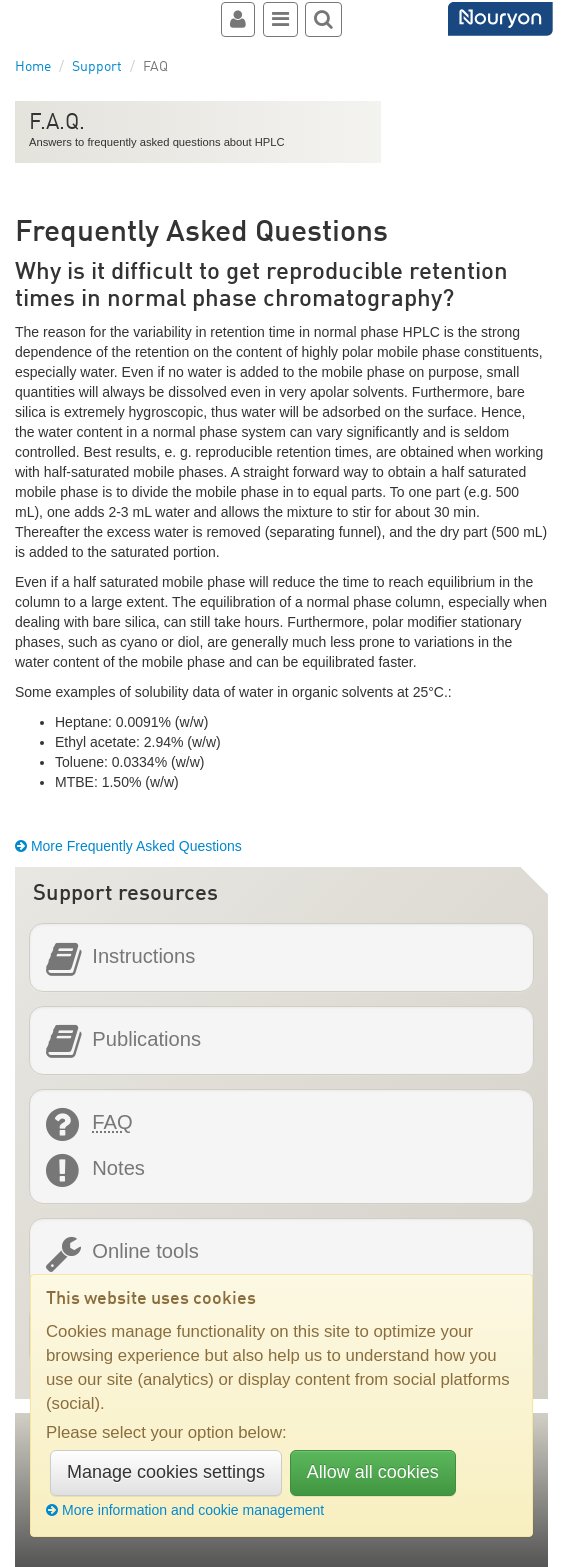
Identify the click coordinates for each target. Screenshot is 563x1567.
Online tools (145, 1251)
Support (97, 67)
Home (33, 67)
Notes (118, 1168)
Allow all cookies (373, 1472)
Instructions (143, 956)
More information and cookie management (185, 1510)
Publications (146, 1039)
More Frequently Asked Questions (128, 846)
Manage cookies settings (166, 1472)
